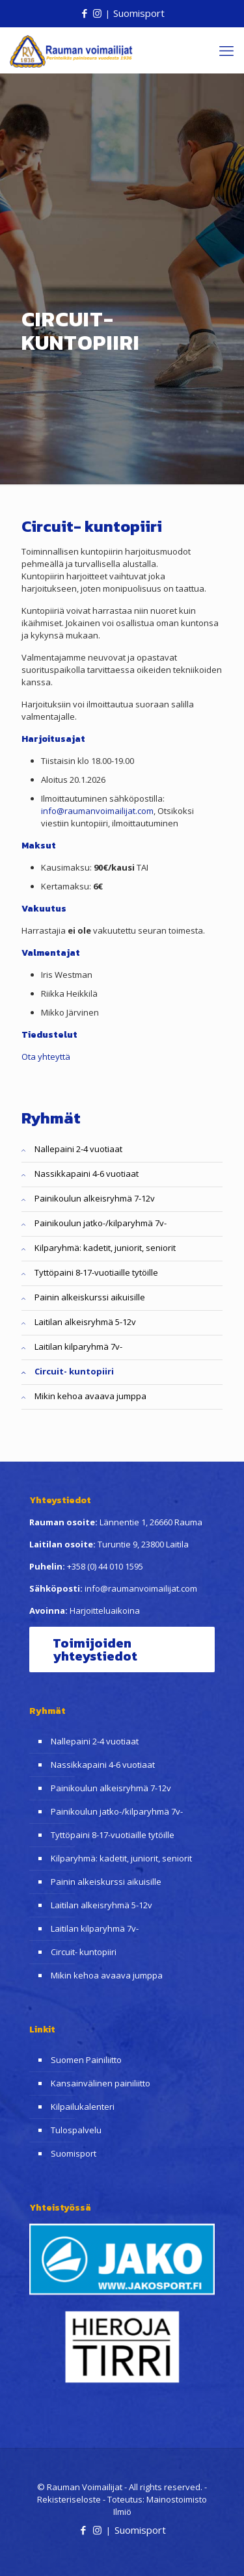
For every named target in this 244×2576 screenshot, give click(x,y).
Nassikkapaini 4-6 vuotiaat (86, 1173)
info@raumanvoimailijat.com (97, 811)
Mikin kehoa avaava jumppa (90, 1396)
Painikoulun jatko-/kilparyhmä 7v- (100, 1223)
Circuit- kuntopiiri (74, 1371)
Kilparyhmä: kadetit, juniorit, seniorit (105, 1248)
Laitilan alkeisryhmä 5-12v (85, 1322)
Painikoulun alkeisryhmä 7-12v (94, 1198)
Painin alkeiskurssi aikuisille (89, 1297)
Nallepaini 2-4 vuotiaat (78, 1149)
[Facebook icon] (84, 13)
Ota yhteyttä (45, 1056)
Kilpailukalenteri (83, 2106)
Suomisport (139, 13)
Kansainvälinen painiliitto (100, 2083)
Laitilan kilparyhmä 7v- (78, 1346)
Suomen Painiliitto (86, 2060)
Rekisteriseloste (69, 2499)
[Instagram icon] (97, 13)
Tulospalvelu (76, 2130)
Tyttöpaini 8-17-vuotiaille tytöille (96, 1272)
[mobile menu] (226, 50)
